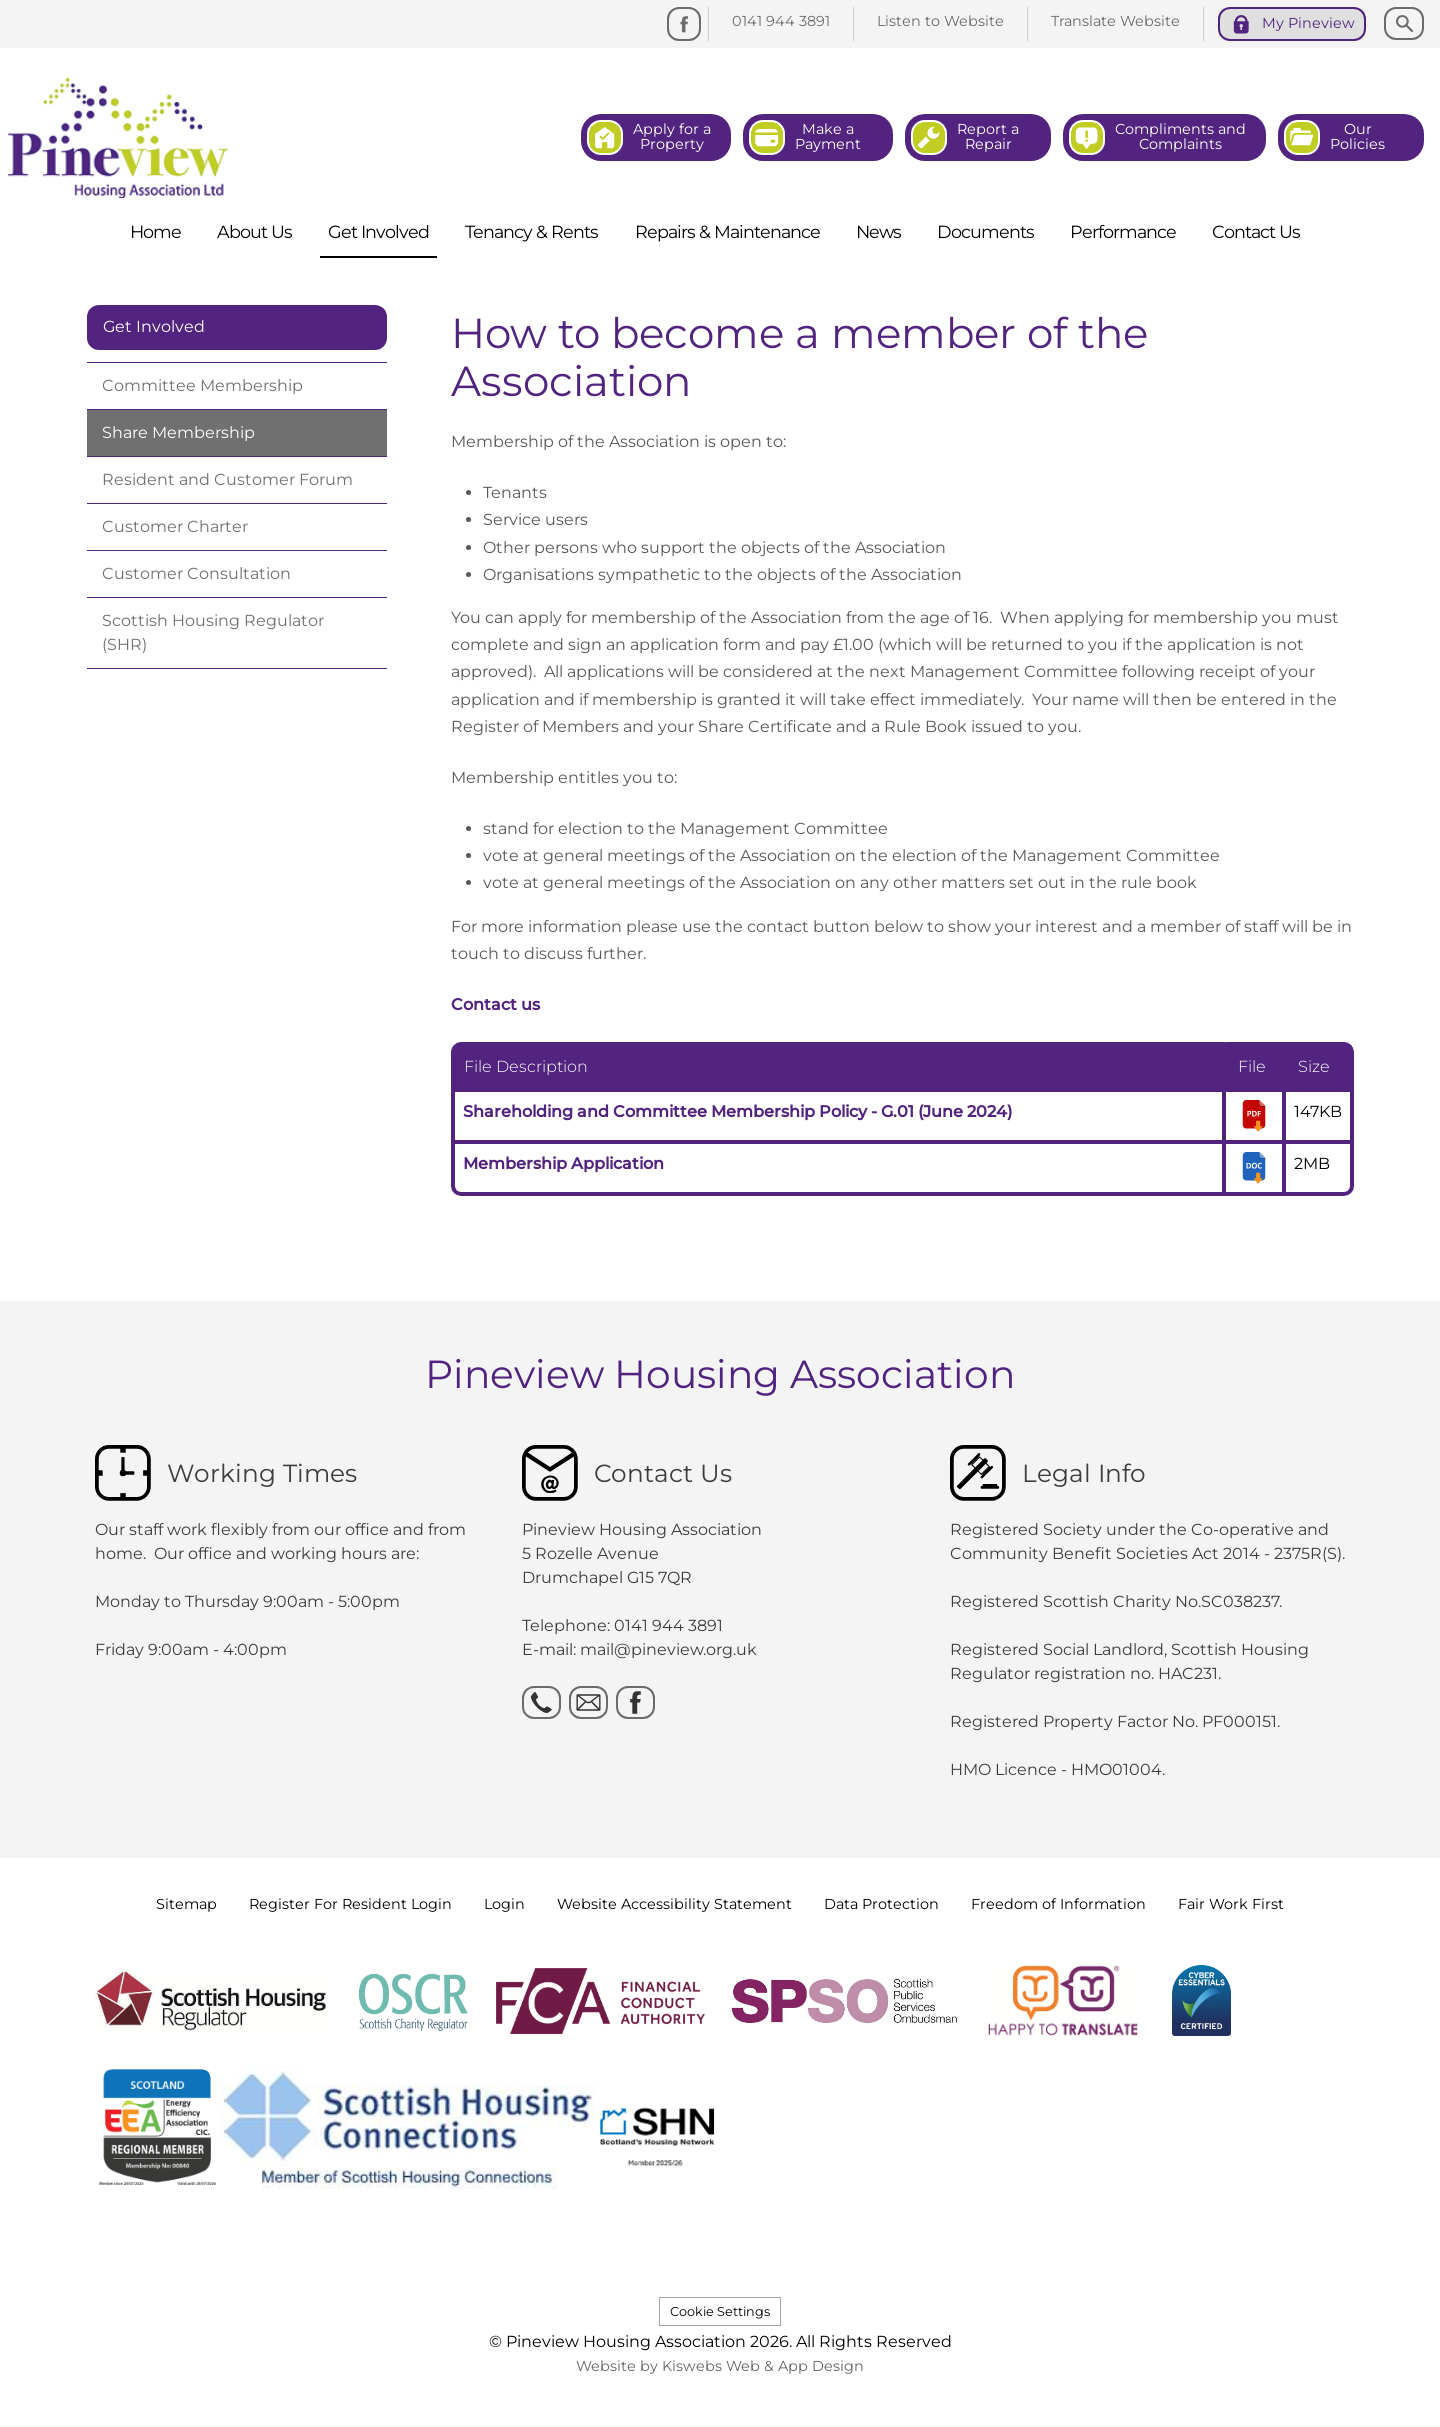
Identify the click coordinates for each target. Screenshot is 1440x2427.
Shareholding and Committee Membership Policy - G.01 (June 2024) (737, 1111)
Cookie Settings (720, 2311)
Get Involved (154, 326)
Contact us (495, 1004)
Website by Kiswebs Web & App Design (720, 2366)
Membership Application (563, 1163)
